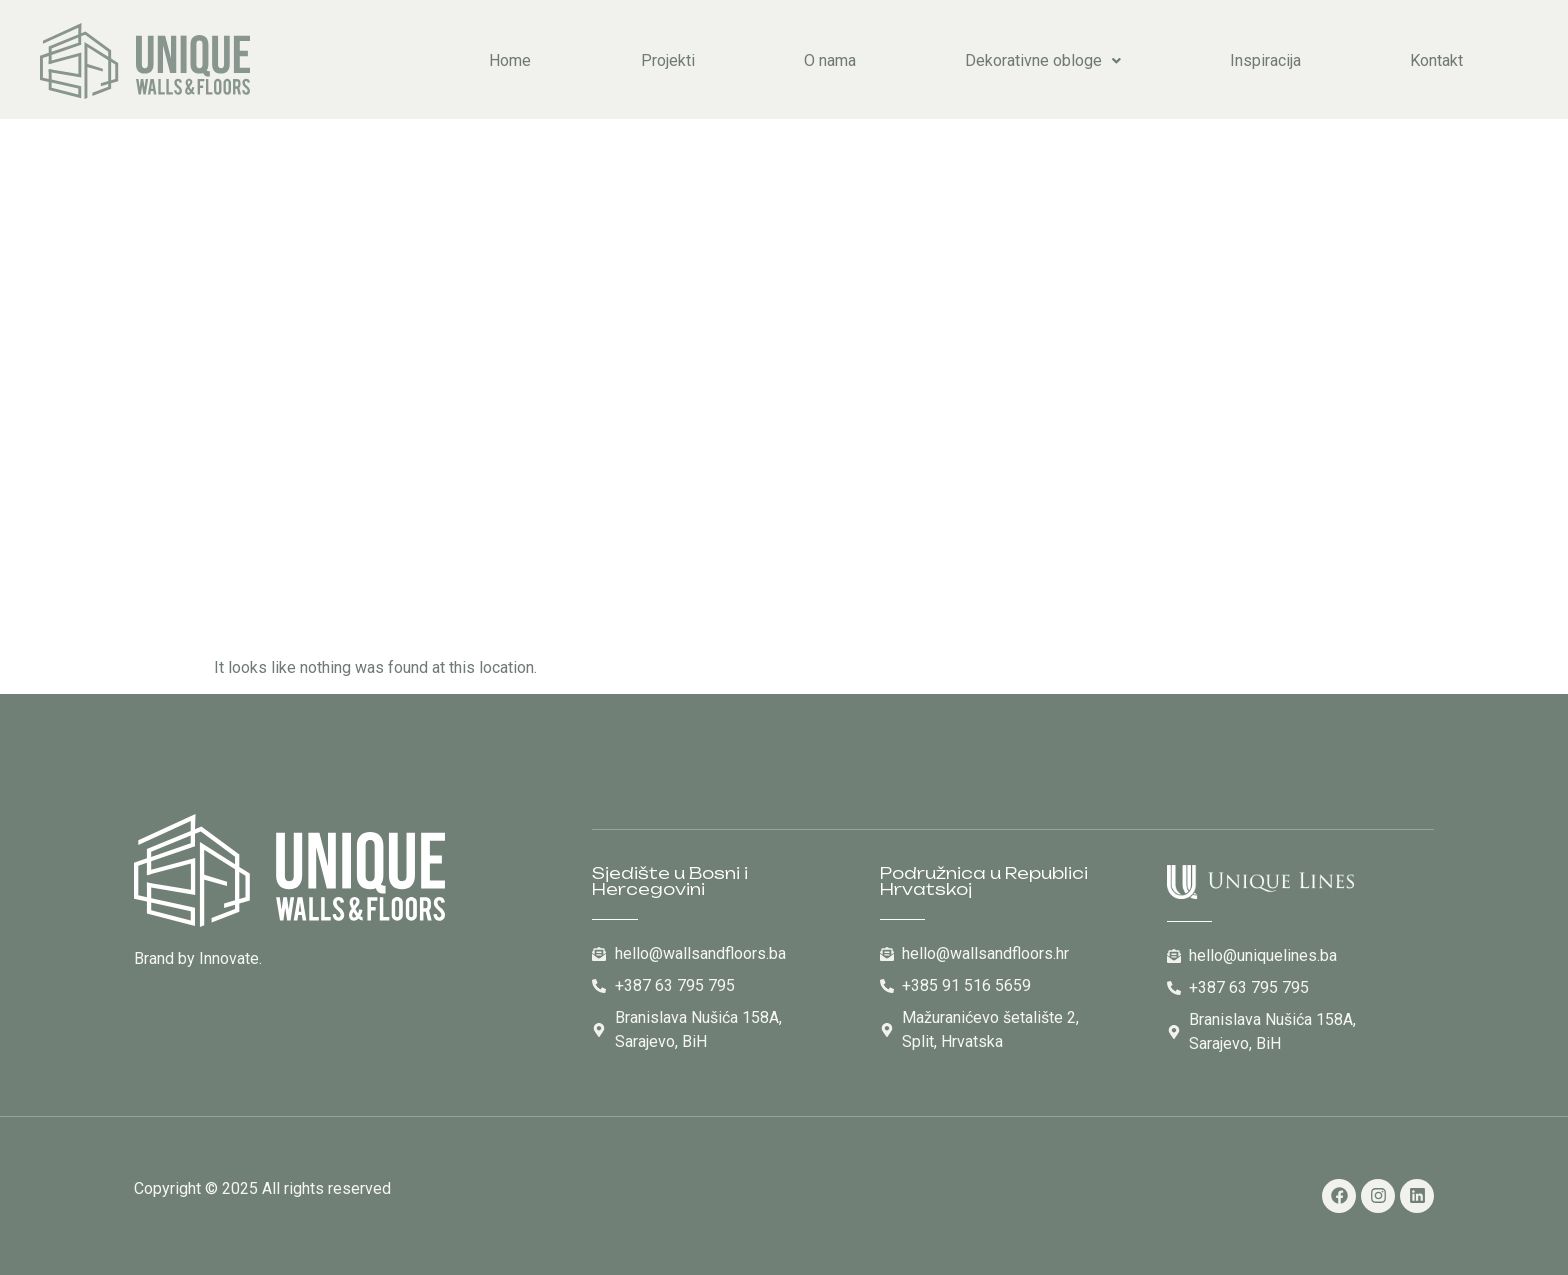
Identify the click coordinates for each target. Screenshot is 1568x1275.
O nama (830, 60)
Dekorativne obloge (1043, 60)
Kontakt (1436, 60)
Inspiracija (1265, 60)
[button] (1042, 61)
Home (510, 60)
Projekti (668, 60)
